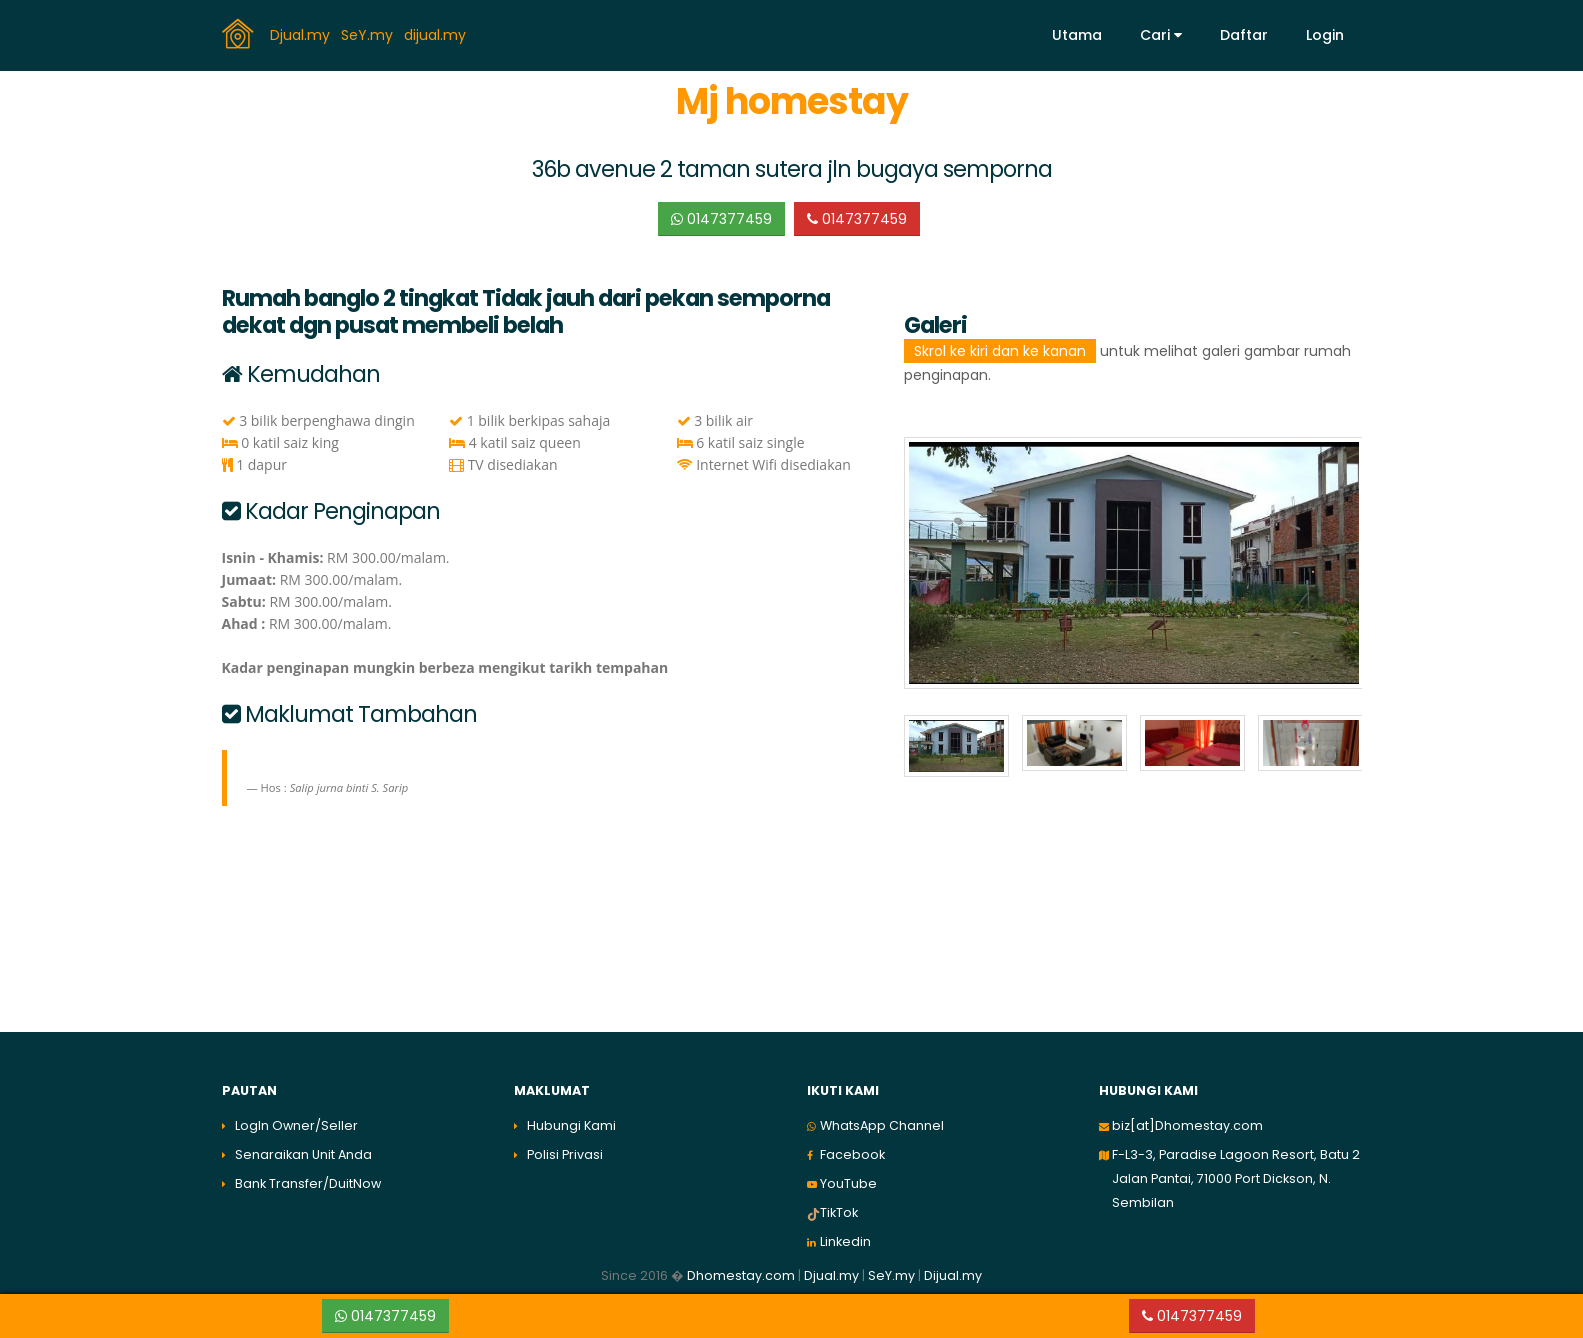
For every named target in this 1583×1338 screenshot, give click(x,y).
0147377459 (721, 219)
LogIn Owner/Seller (296, 1125)
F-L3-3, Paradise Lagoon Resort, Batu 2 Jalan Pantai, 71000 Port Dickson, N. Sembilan (1236, 1178)
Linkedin (845, 1241)
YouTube (848, 1183)
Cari (1161, 35)
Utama (1077, 35)
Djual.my (302, 34)
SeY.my (369, 34)
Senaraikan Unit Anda (303, 1154)
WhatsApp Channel (882, 1125)
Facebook (852, 1154)
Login (1325, 35)
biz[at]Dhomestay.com (1187, 1125)
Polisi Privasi (565, 1154)
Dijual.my (953, 1275)
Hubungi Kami (571, 1125)
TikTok (839, 1212)
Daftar (1244, 35)
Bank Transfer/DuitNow (308, 1183)
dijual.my (437, 34)
